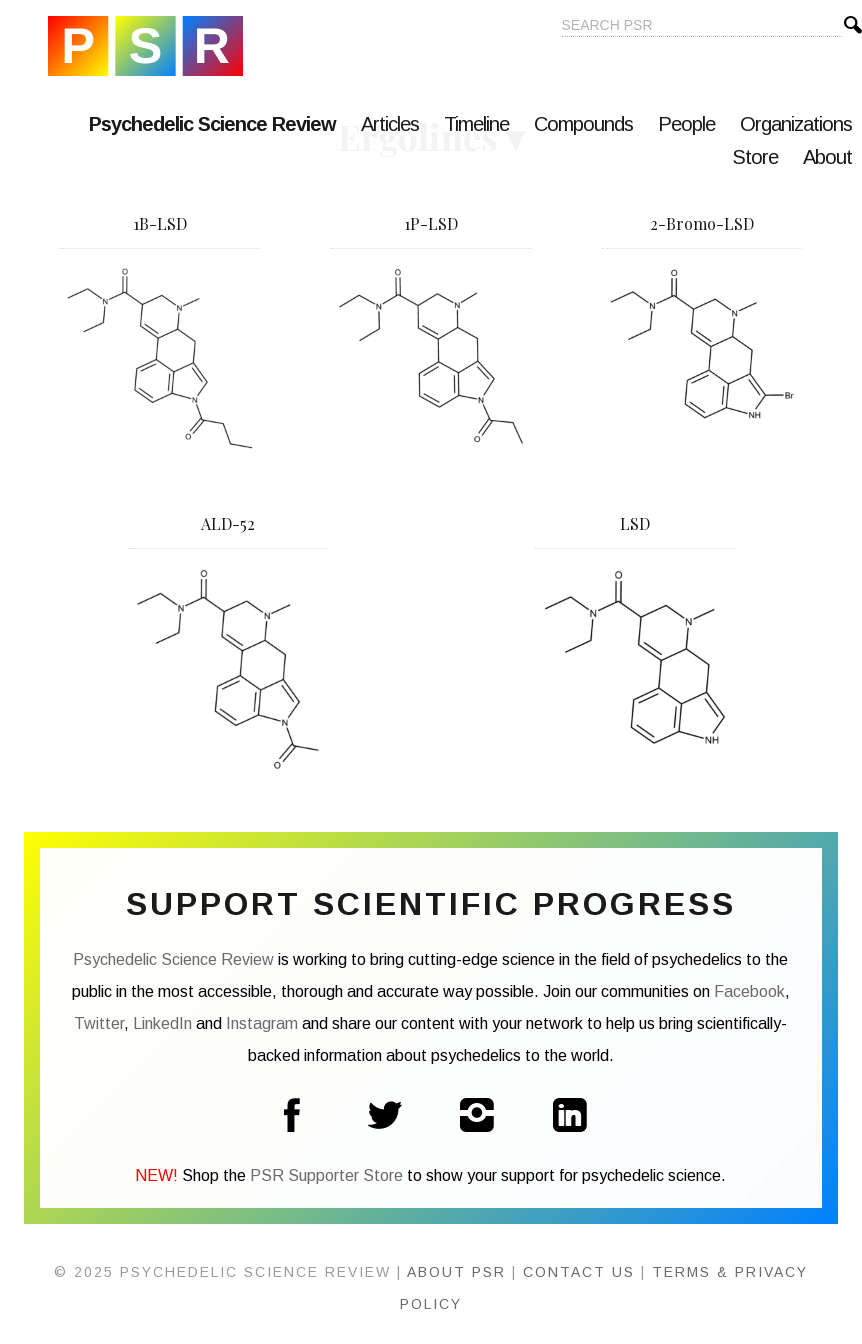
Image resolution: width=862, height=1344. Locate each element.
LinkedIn (162, 1023)
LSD (635, 523)
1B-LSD (160, 223)
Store (755, 157)
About (827, 157)
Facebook (749, 991)
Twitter (99, 1023)
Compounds (583, 124)
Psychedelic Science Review (145, 46)
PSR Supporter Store (326, 1175)
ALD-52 (228, 523)
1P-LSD (431, 223)
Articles (390, 124)
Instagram (262, 1023)
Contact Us (579, 1272)
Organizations (796, 124)
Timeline (476, 124)
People (686, 124)
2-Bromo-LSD (702, 223)
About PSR (456, 1272)
